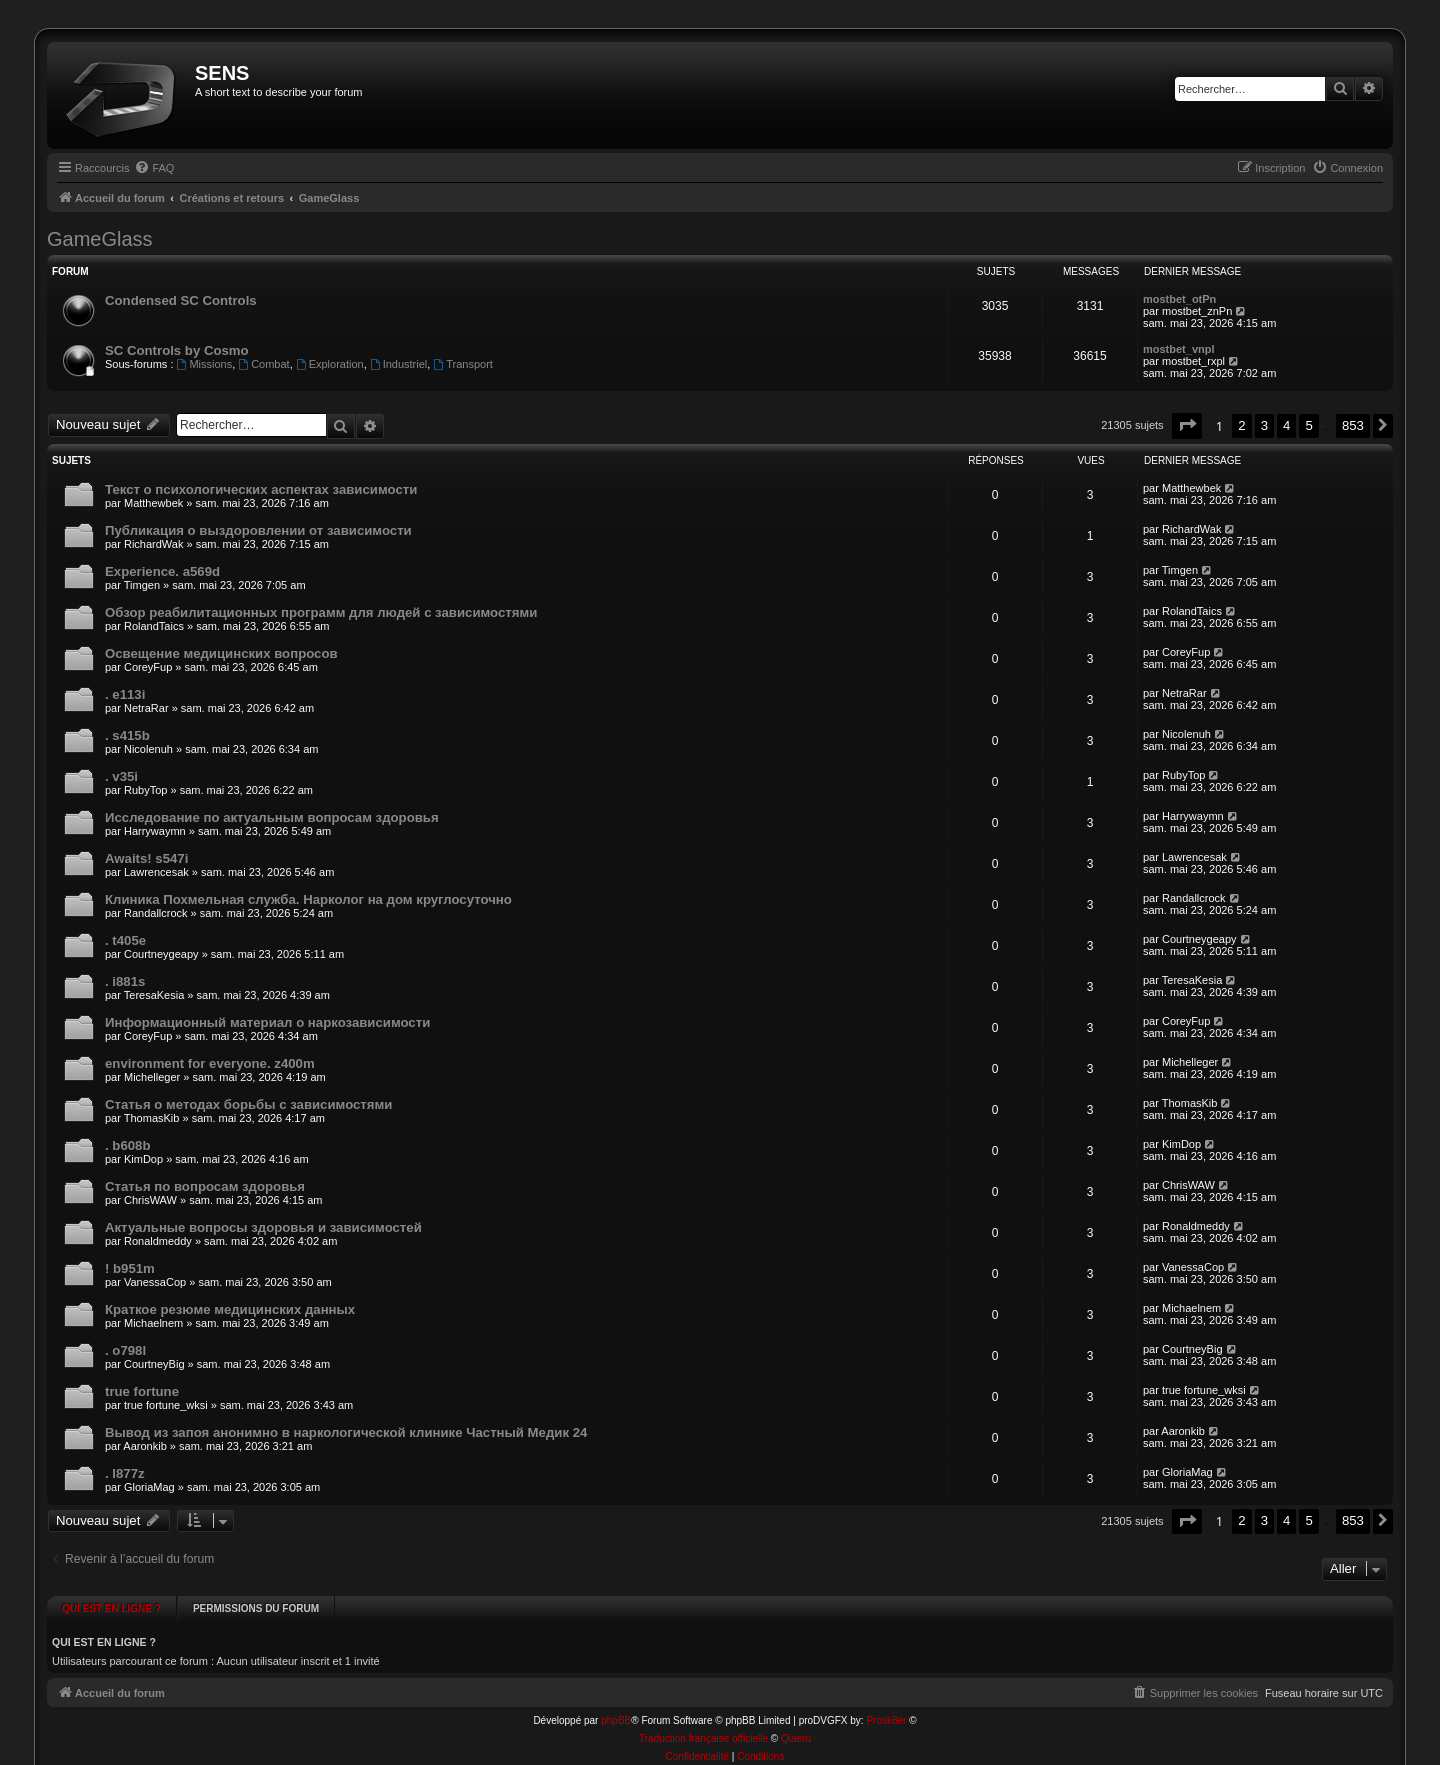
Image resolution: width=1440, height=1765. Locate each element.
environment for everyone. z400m (210, 1063)
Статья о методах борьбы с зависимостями (248, 1104)
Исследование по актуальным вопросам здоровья (272, 817)
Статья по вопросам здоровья (205, 1186)
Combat (263, 364)
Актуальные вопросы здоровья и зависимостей (263, 1227)
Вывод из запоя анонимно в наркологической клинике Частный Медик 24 (346, 1432)
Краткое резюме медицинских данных (230, 1309)
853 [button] (1353, 425)
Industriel (398, 364)
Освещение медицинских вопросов (221, 653)
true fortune (142, 1391)
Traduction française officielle (703, 1717)
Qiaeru (796, 1717)
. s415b (127, 735)
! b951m (130, 1268)
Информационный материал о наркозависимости (267, 1022)
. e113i (125, 694)
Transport (463, 364)
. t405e (125, 940)
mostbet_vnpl (1179, 349)
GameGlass (100, 239)
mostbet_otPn (1179, 299)
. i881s (125, 981)
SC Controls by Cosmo (177, 350)
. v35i (121, 776)
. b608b (127, 1145)
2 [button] (1241, 425)
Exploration (330, 364)
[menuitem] (154, 168)
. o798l (125, 1350)
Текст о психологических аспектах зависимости (261, 489)
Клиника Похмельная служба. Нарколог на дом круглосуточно (308, 899)
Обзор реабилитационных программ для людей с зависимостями (321, 612)
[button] (1187, 425)
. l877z (125, 1473)
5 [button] (1308, 425)
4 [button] (1286, 425)
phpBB (616, 1699)
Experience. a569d (162, 571)
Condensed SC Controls (181, 300)
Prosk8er (886, 1699)
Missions (205, 364)
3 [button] (1264, 425)
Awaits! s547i (146, 858)
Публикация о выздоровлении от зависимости (258, 530)
